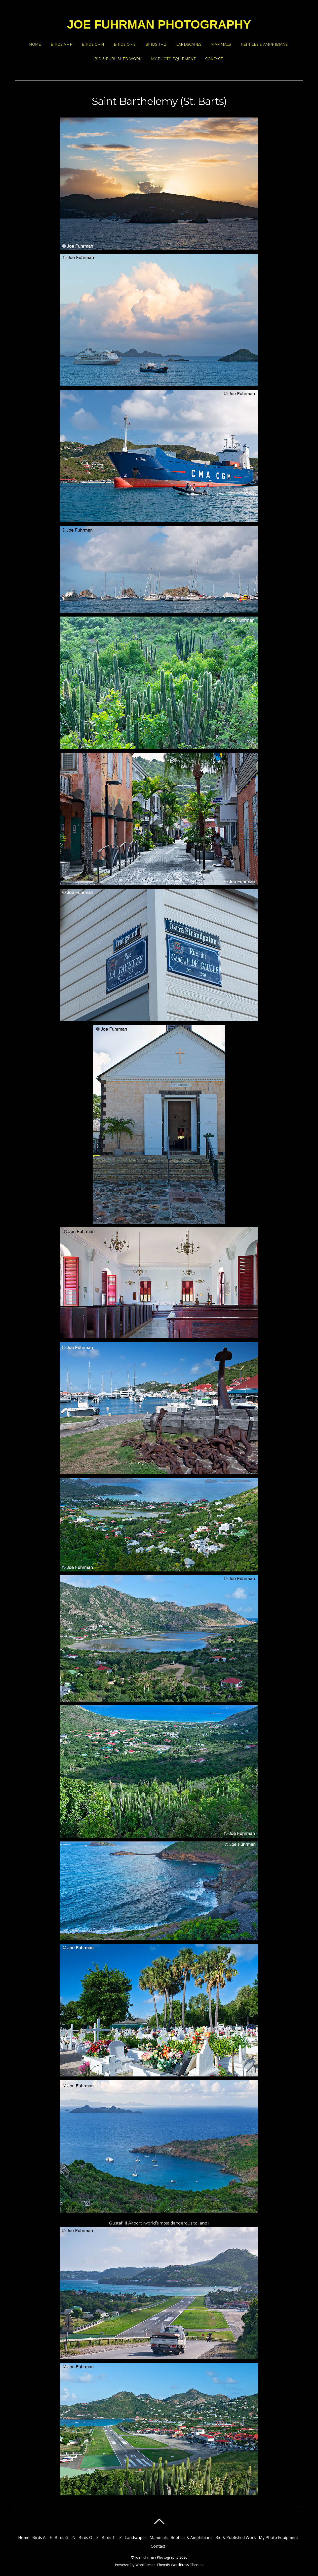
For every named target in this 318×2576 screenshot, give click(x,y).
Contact (214, 59)
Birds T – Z (155, 44)
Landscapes (188, 44)
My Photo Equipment (173, 59)
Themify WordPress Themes (180, 2564)
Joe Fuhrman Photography (156, 2557)
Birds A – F (61, 44)
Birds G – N (93, 44)
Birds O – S (125, 44)
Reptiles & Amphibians (264, 44)
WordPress (144, 2564)
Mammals (221, 44)
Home (35, 44)
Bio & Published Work (117, 59)
